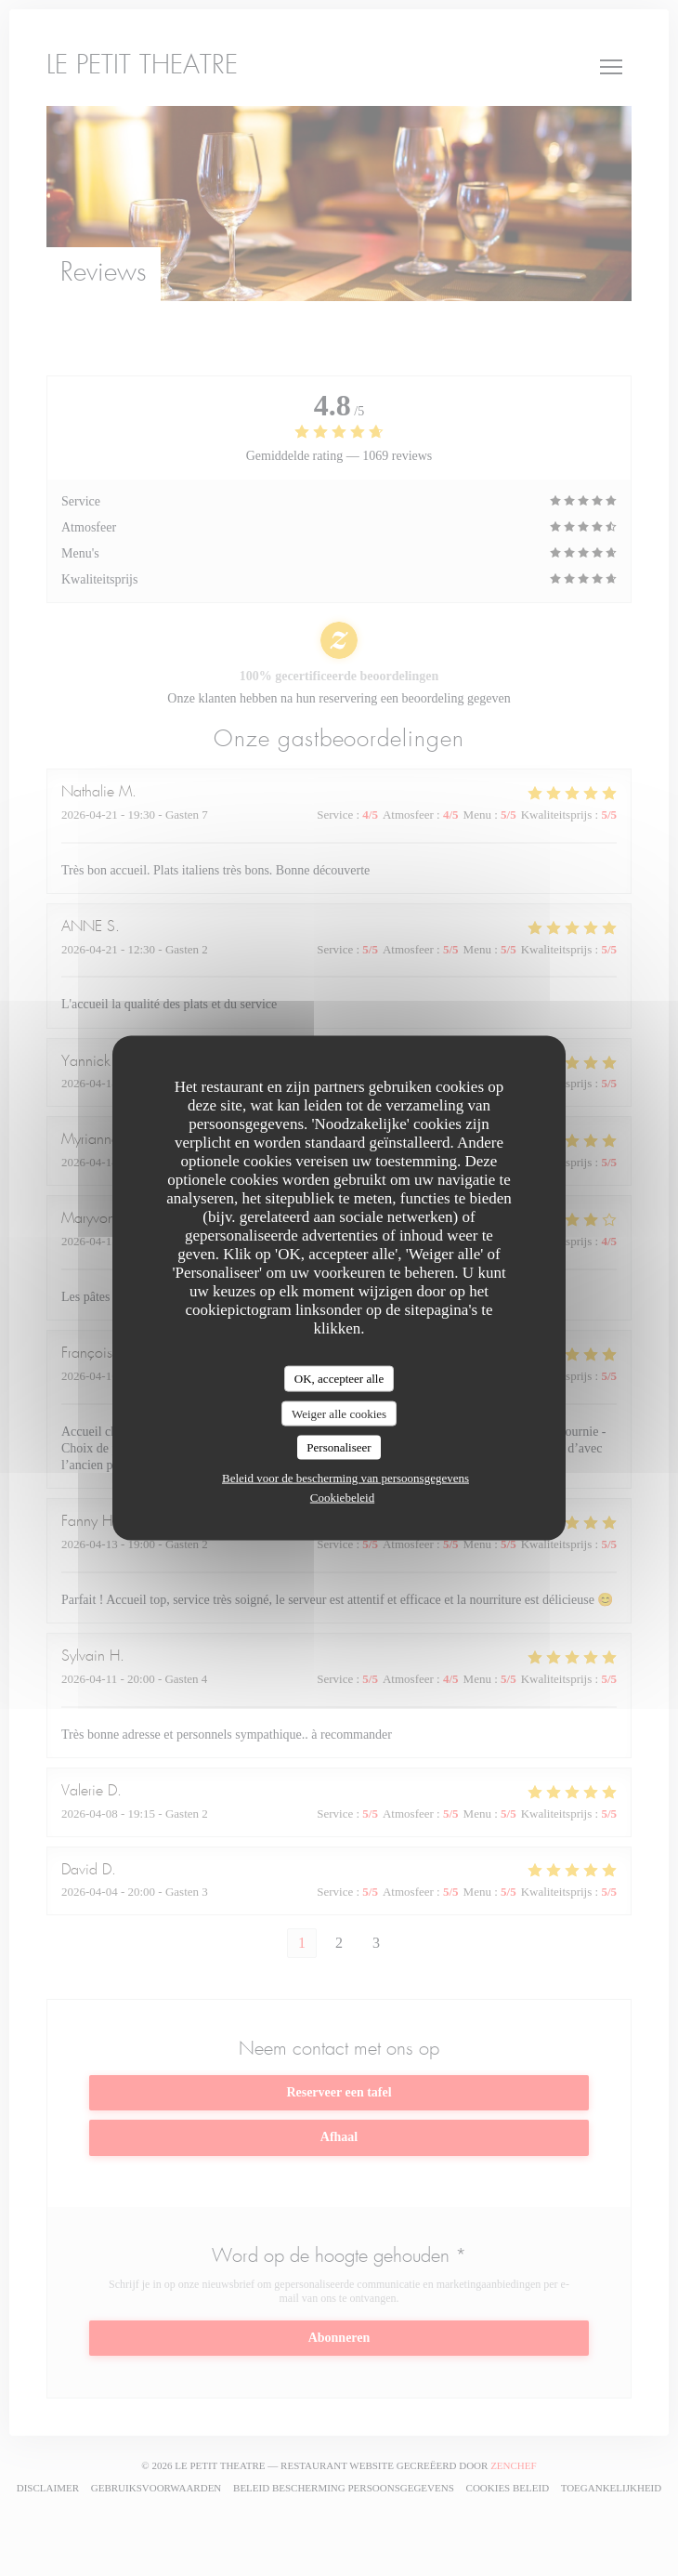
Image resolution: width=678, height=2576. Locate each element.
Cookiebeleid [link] (342, 1497)
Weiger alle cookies (339, 1413)
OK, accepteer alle (339, 1379)
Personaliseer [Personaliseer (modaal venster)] (338, 1447)
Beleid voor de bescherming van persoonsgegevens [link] (345, 1477)
